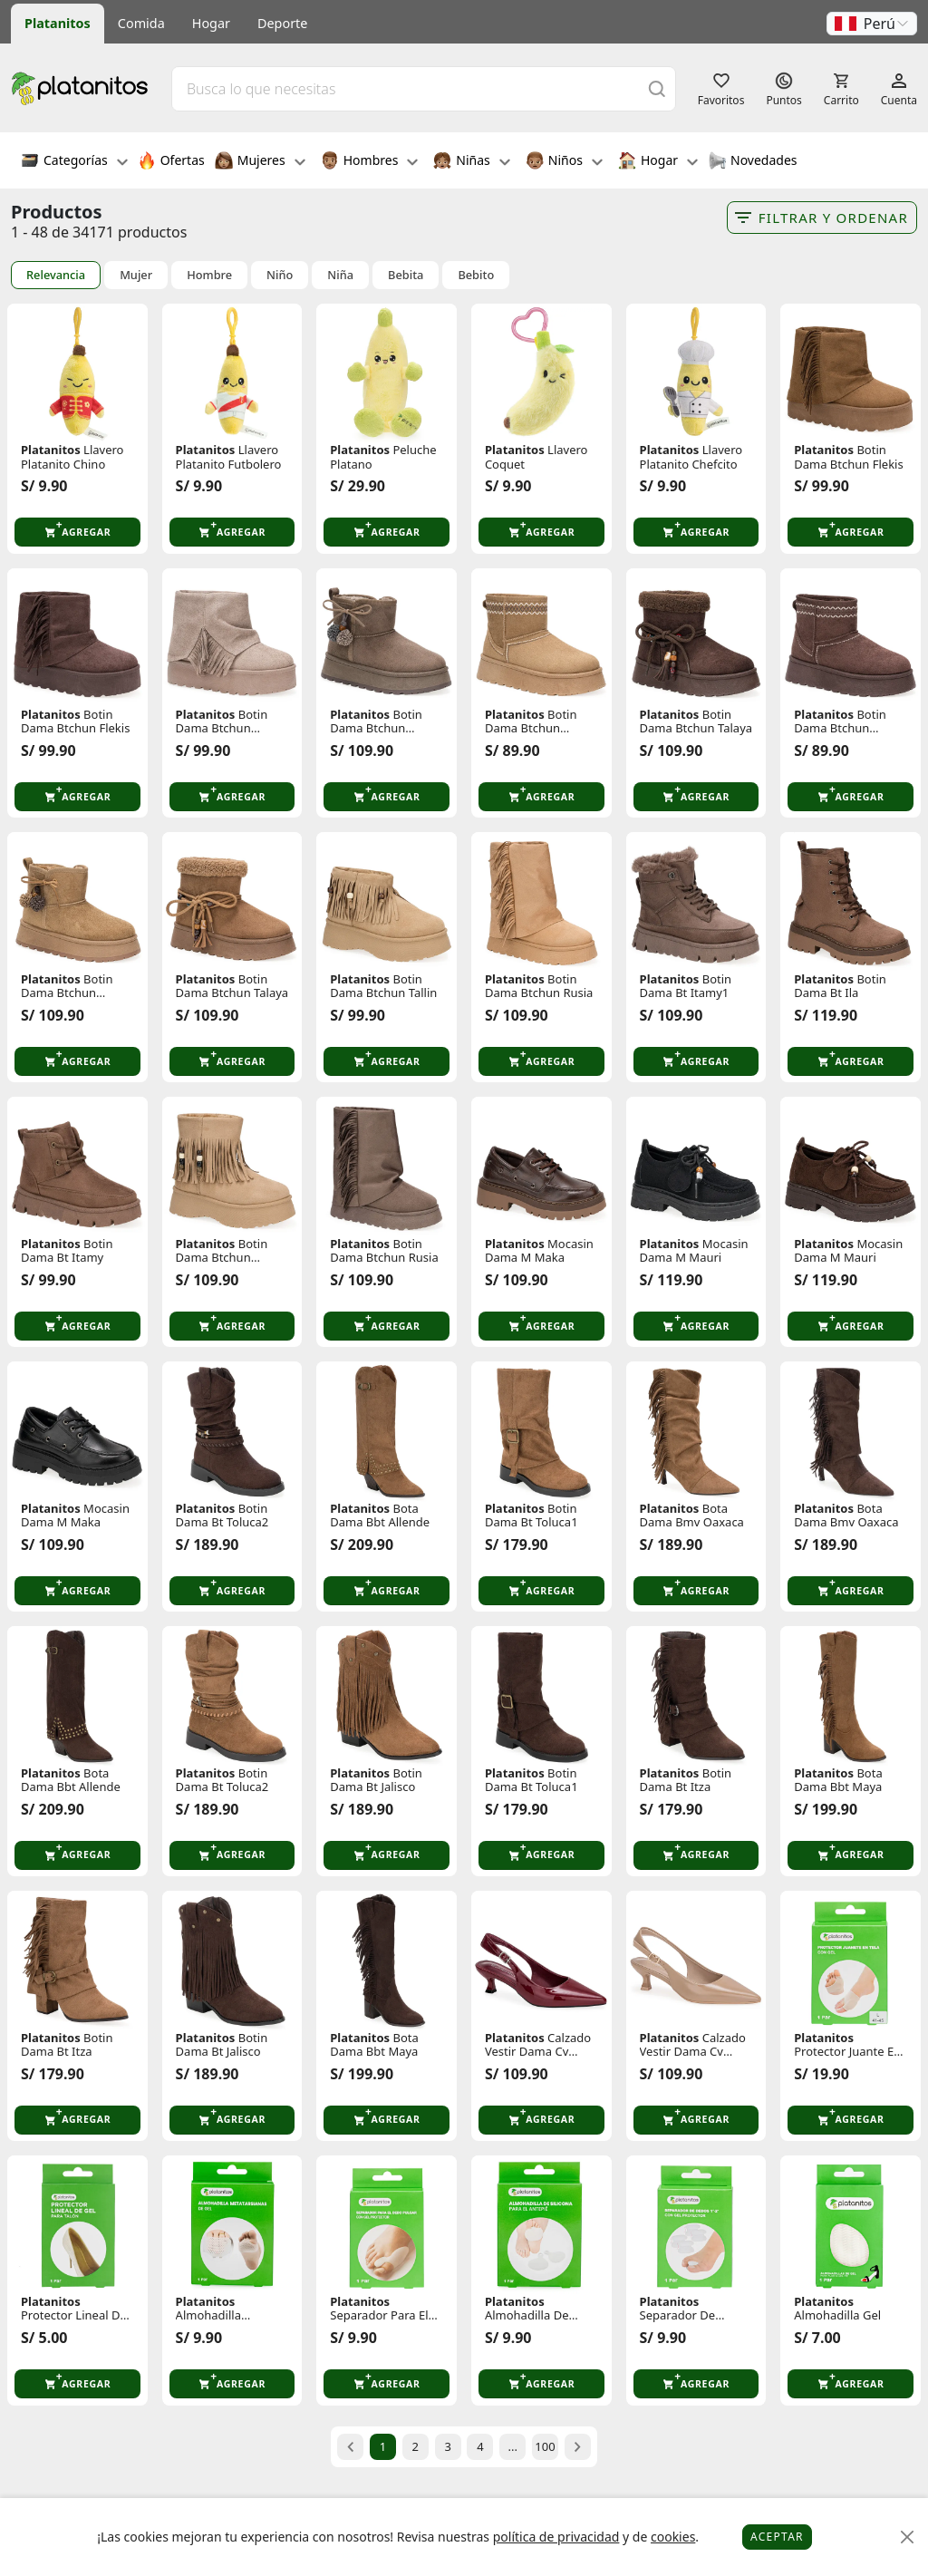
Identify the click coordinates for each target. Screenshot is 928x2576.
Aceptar (777, 2536)
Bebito (476, 275)
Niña (340, 275)
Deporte (282, 23)
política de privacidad (556, 2536)
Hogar (211, 23)
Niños (564, 162)
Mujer (136, 275)
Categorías (74, 162)
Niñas (471, 162)
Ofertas (171, 162)
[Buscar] (657, 88)
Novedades (753, 162)
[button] (871, 23)
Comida (141, 23)
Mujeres (260, 162)
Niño (279, 275)
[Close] (907, 2537)
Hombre (209, 275)
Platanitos (57, 23)
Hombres (370, 162)
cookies (673, 2536)
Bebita (405, 275)
